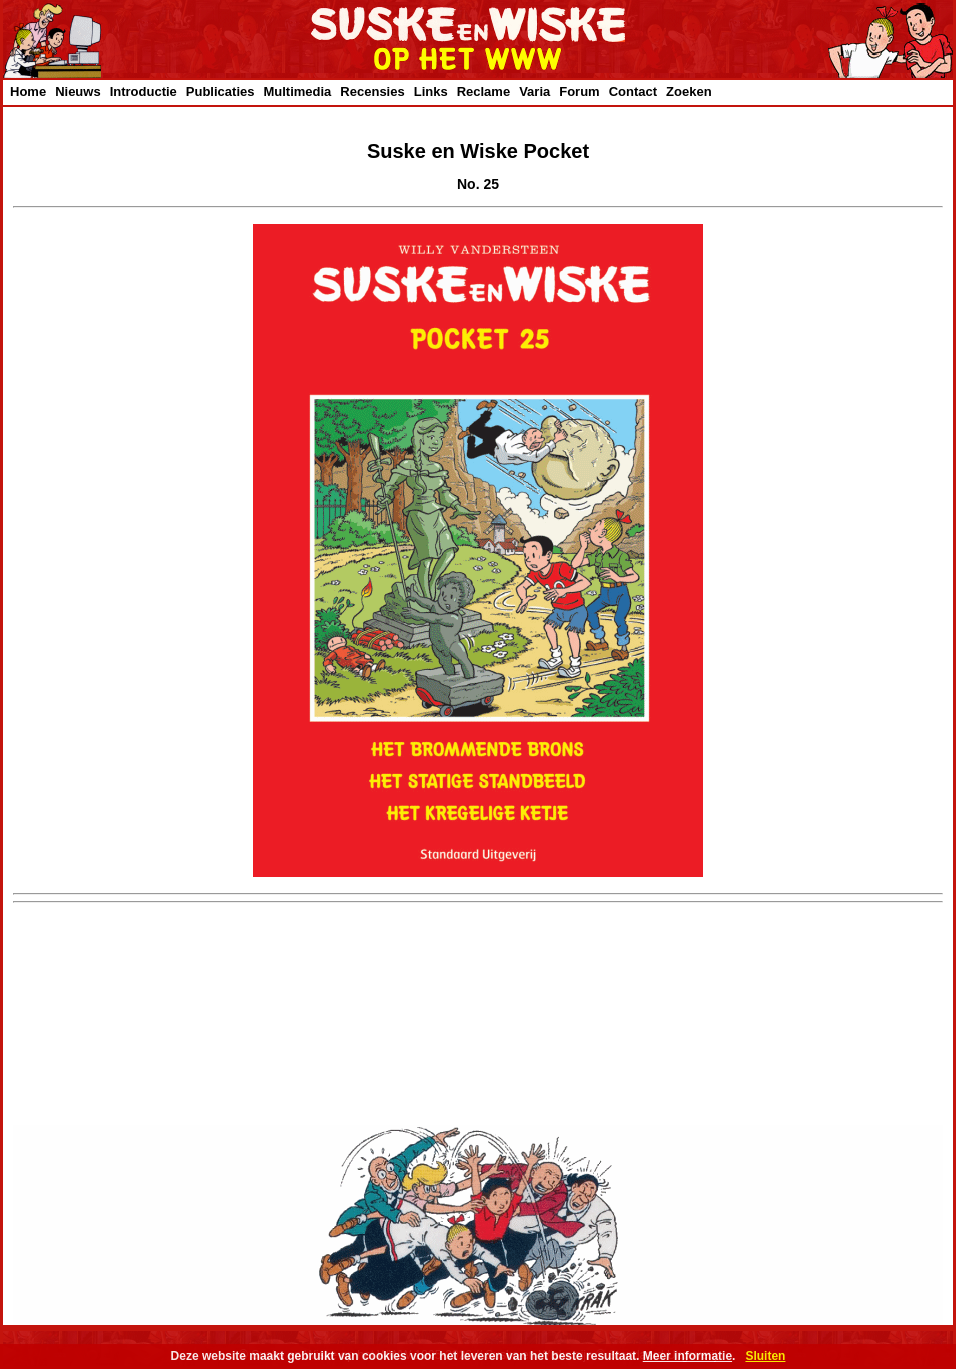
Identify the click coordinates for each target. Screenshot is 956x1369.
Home (28, 91)
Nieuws (78, 91)
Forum (579, 91)
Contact (633, 91)
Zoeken (689, 91)
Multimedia (297, 91)
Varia (534, 91)
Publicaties (220, 91)
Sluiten (765, 1356)
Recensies (372, 91)
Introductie (143, 91)
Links (431, 91)
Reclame (483, 91)
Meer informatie (687, 1356)
